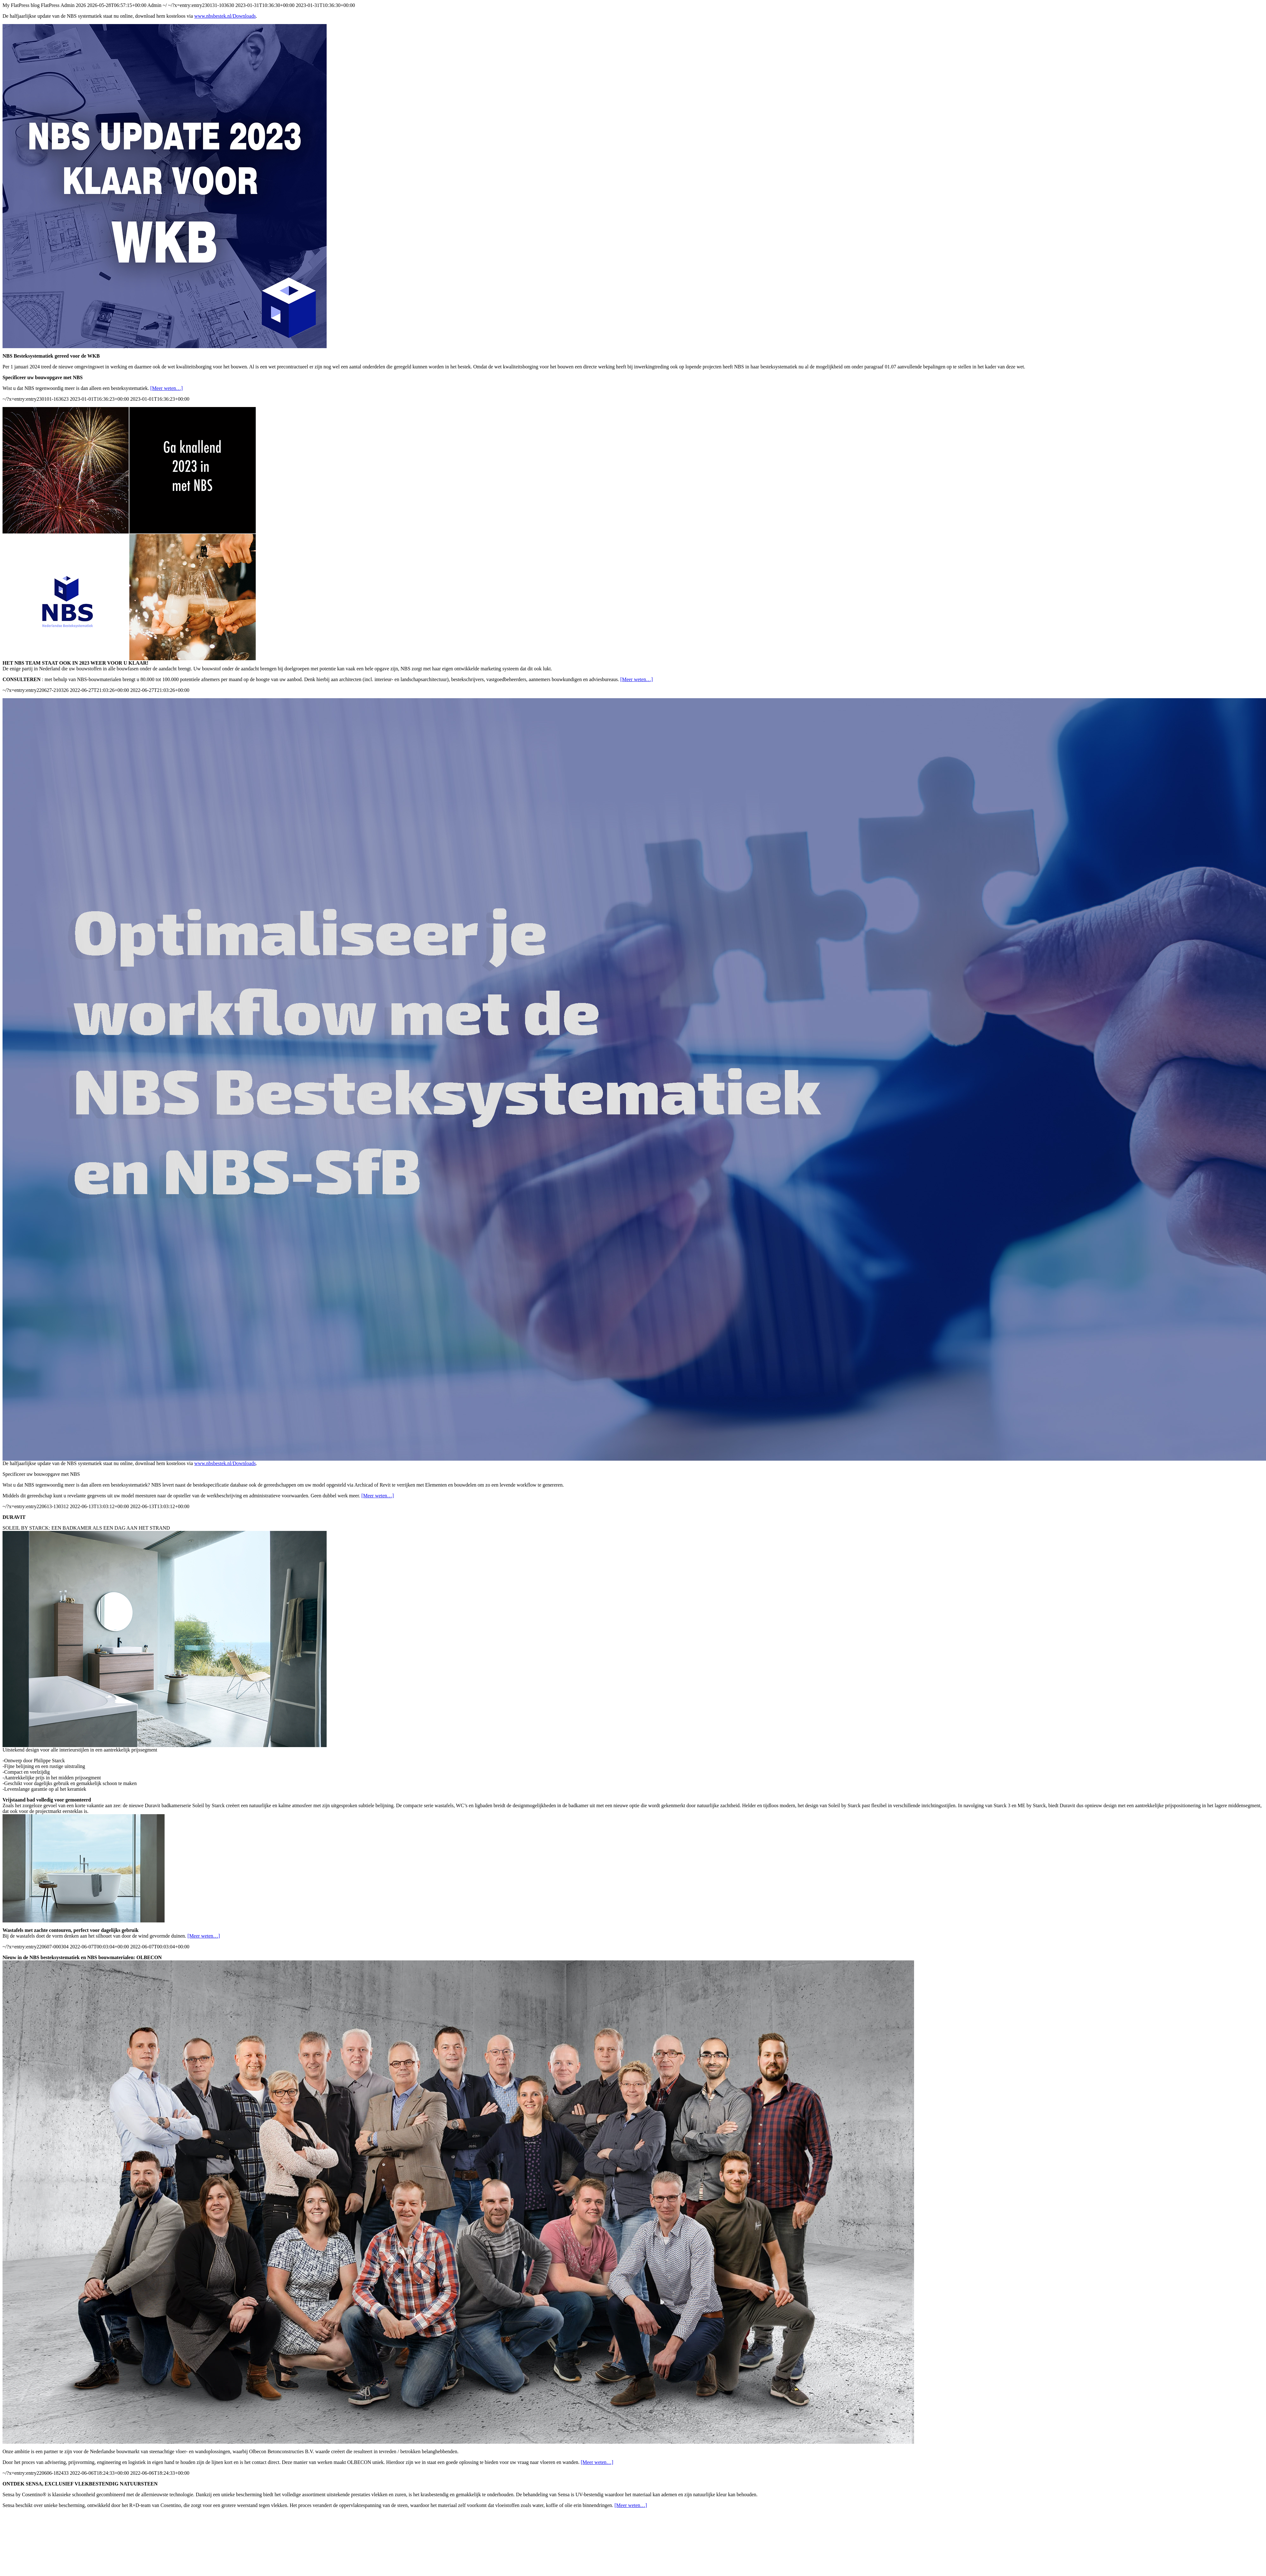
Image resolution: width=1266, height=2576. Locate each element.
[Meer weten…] (166, 388)
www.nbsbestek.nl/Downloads (225, 16)
